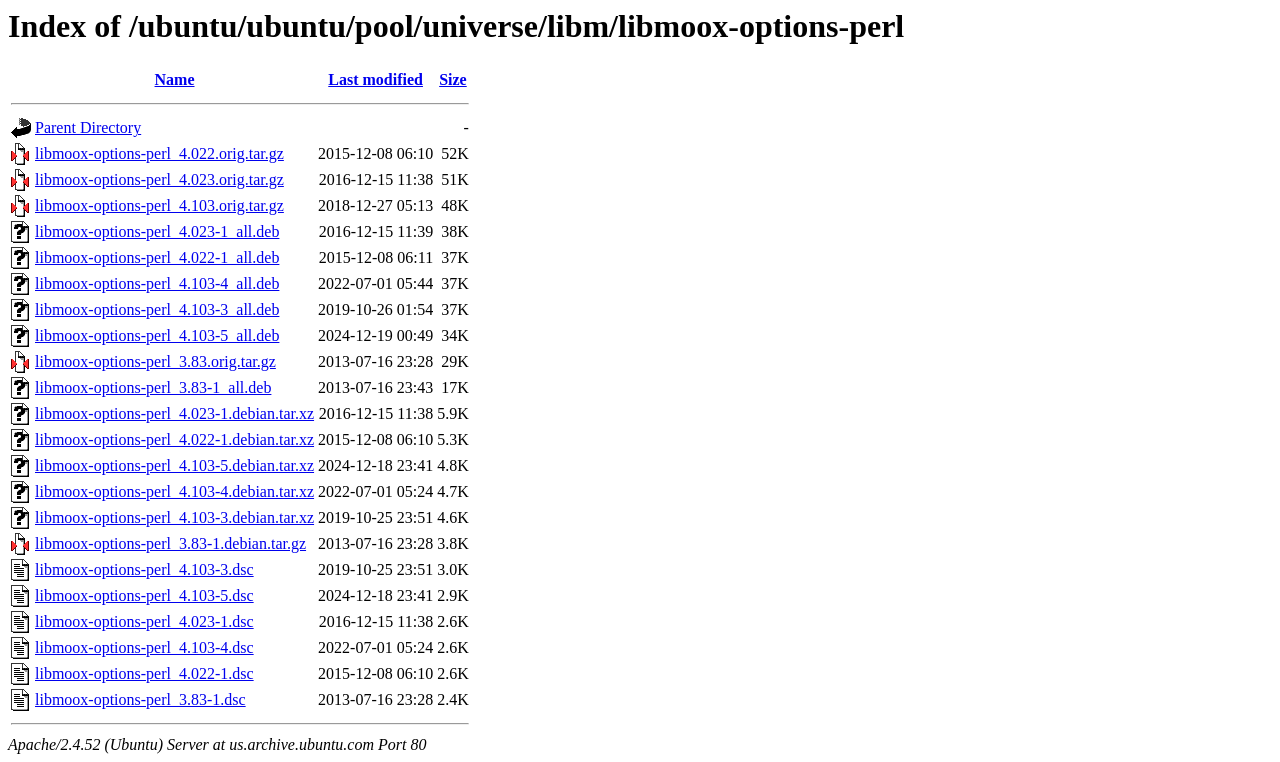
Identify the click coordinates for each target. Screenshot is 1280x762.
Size (453, 79)
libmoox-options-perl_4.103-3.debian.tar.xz (174, 517)
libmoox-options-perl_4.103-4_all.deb (157, 283)
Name (175, 79)
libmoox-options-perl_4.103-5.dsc (144, 595)
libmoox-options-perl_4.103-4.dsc (144, 647)
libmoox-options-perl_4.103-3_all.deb (157, 309)
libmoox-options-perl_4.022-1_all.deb (157, 257)
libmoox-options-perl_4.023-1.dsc (144, 621)
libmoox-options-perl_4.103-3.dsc (144, 569)
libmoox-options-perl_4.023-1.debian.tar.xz (174, 413)
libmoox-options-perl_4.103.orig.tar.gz (159, 205)
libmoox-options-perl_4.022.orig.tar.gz (159, 153)
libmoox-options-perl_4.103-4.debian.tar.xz (174, 491)
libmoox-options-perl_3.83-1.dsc (140, 699)
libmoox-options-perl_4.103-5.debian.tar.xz (174, 465)
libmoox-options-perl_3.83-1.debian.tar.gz (170, 543)
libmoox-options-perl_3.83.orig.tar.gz (155, 361)
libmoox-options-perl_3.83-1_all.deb (153, 387)
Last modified (375, 79)
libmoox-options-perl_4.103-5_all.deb (157, 335)
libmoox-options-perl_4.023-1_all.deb (157, 231)
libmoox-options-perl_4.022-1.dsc (144, 673)
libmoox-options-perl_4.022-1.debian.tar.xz (174, 439)
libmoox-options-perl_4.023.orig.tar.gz (159, 179)
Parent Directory (88, 127)
